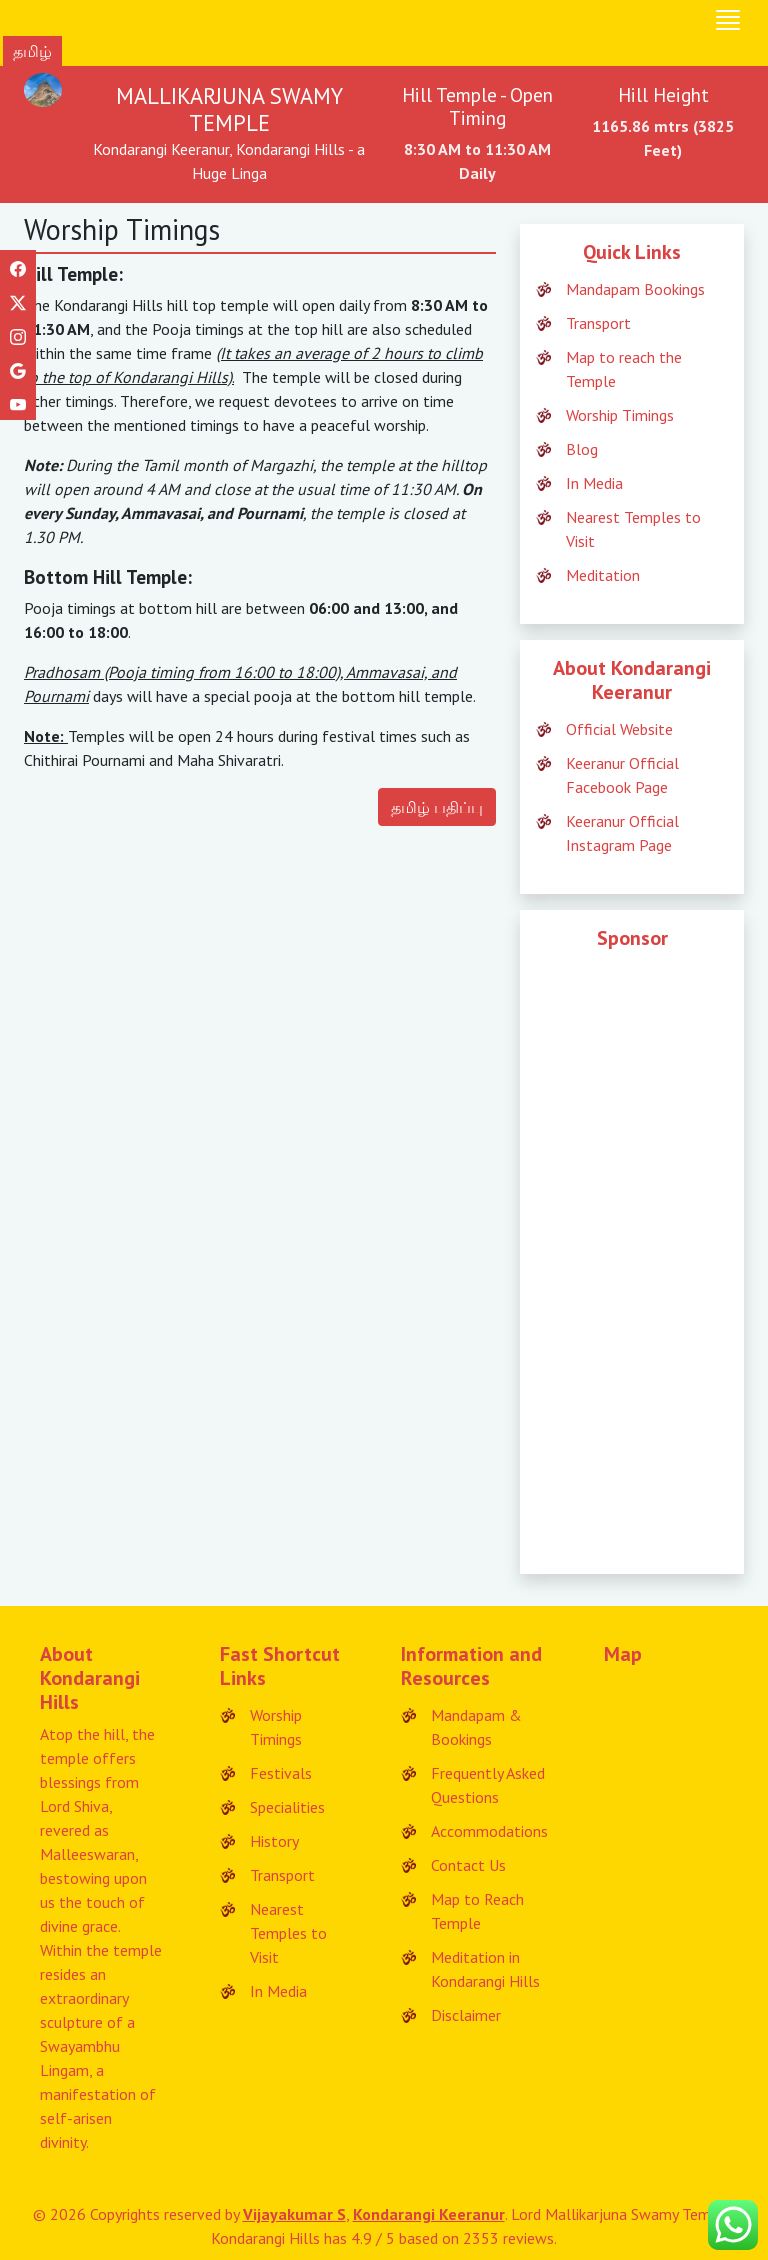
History (274, 1841)
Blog (582, 449)
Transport (598, 323)
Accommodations (489, 1831)
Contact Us (468, 1865)
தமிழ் (32, 51)
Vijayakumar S (294, 2214)
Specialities (287, 1807)
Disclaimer (466, 2015)
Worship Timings (620, 415)
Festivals (281, 1773)
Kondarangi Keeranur (429, 2214)
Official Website (619, 729)
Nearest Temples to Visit (288, 1933)
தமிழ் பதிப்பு (437, 807)
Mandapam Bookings (635, 289)
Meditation (603, 575)
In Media (594, 483)
